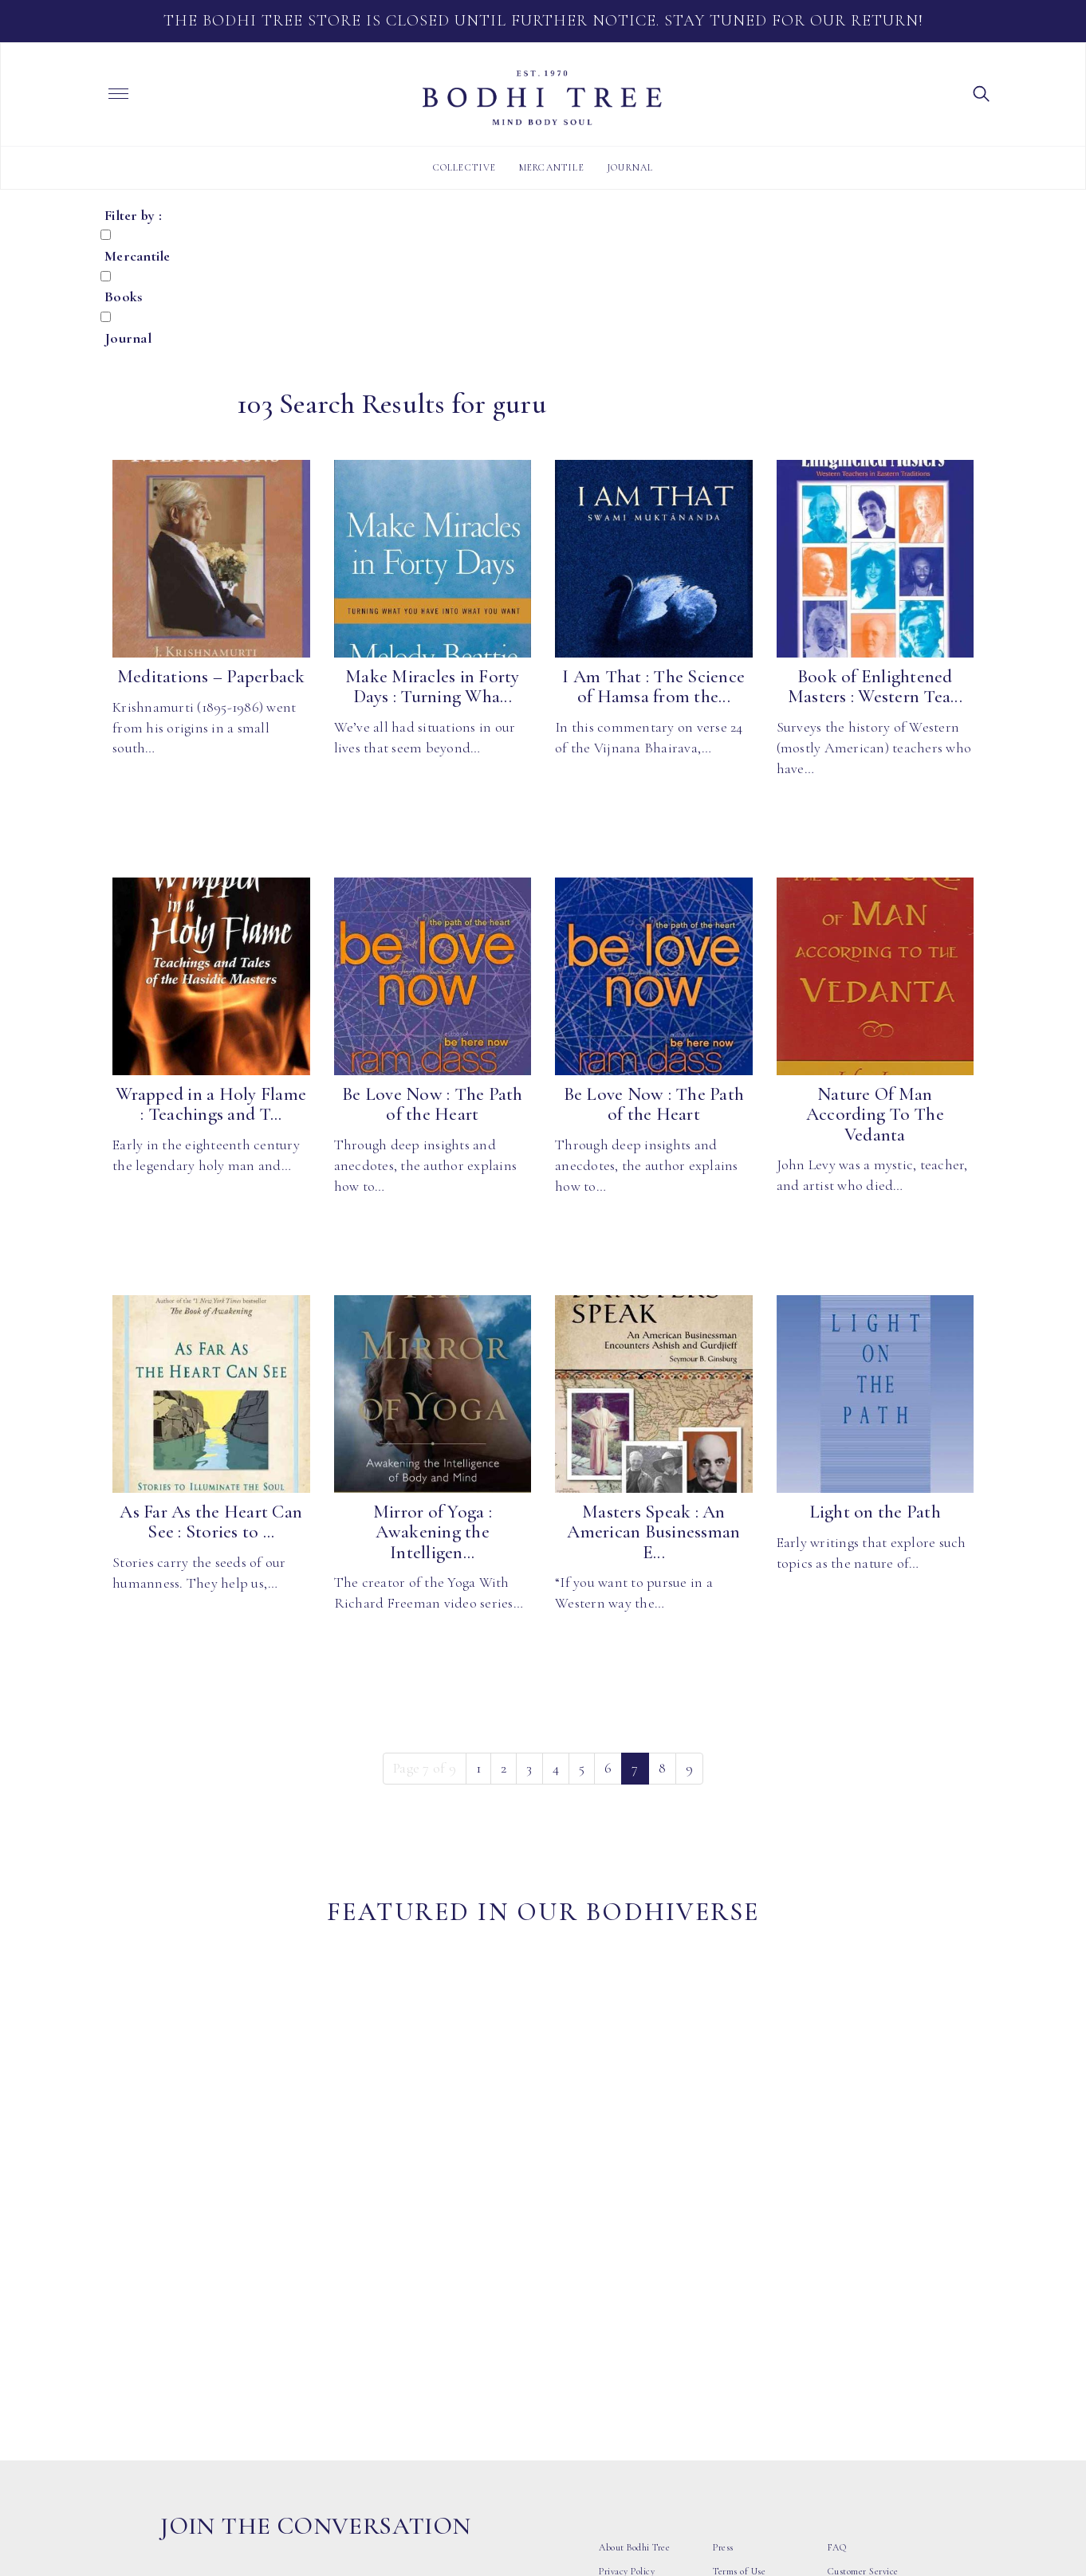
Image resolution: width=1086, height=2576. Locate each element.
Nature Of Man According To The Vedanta (875, 1114)
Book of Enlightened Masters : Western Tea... (875, 687)
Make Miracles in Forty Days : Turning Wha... (432, 687)
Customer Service (863, 2316)
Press (723, 2292)
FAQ (837, 2292)
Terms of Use (739, 2316)
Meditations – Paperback (211, 677)
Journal (630, 167)
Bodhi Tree (542, 98)
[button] (981, 92)
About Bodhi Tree (634, 2292)
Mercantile (551, 167)
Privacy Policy (627, 2316)
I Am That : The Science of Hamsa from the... (653, 687)
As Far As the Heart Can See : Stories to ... (211, 1522)
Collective (465, 167)
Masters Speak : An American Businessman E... (653, 1532)
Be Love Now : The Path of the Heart (432, 1104)
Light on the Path (875, 1512)
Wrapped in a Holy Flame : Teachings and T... (211, 1104)
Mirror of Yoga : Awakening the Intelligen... (432, 1532)
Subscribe (405, 2347)
